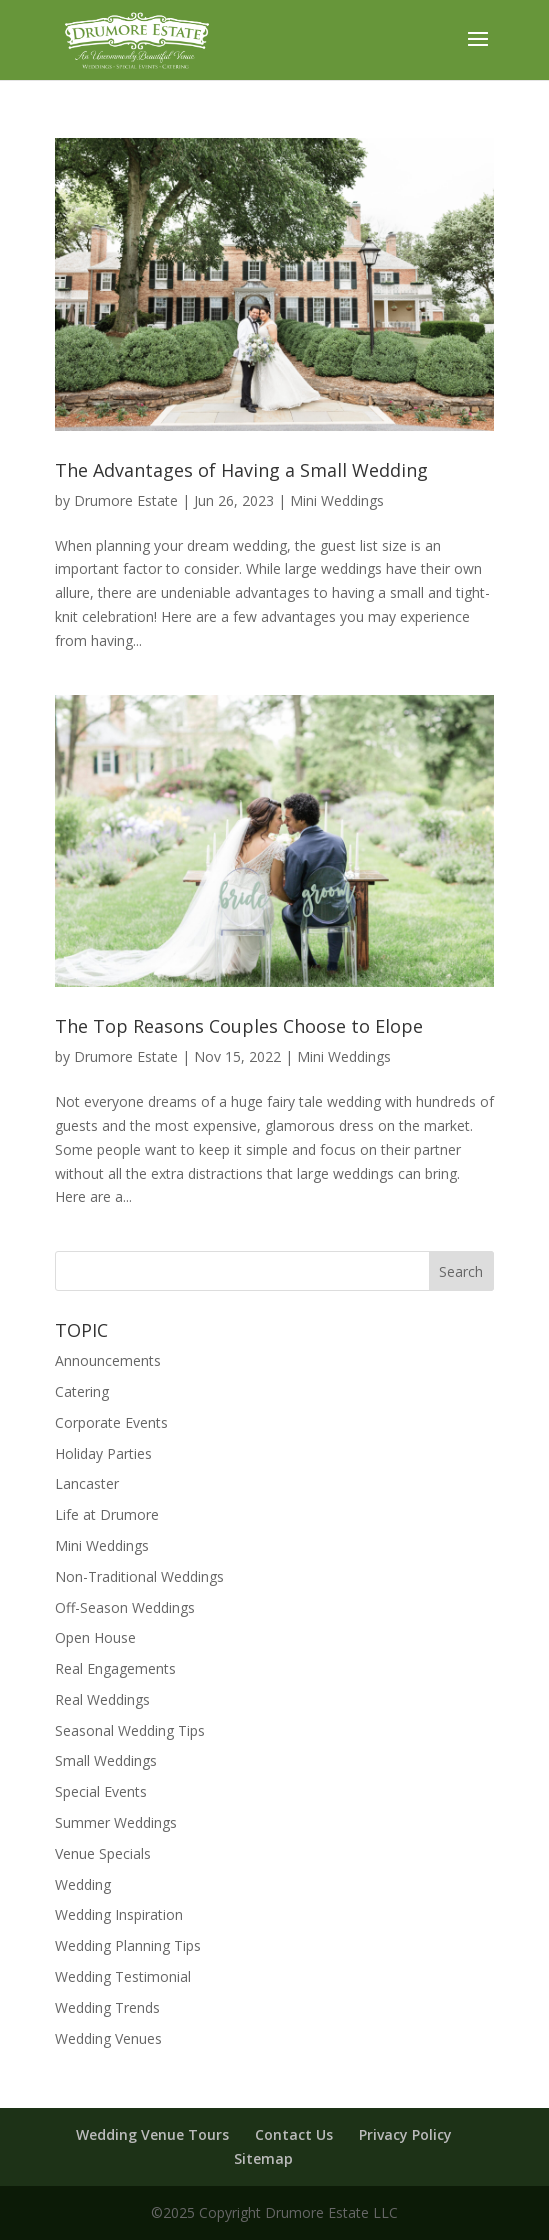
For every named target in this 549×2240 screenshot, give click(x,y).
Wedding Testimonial (123, 1976)
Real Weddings (102, 1699)
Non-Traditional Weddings (139, 1576)
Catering (82, 1391)
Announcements (108, 1360)
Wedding (83, 1884)
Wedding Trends (107, 2007)
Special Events (101, 1791)
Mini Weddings (337, 500)
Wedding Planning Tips (128, 1945)
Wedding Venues (108, 2038)
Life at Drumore (107, 1514)
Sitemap (263, 2158)
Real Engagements (115, 1668)
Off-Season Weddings (125, 1607)
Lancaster (87, 1483)
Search (461, 1271)
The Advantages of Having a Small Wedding (241, 470)
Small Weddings (106, 1760)
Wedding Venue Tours (152, 2134)
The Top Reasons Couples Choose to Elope (239, 1026)
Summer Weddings (116, 1822)
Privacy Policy (405, 2134)
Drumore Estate (126, 500)
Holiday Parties (103, 1453)
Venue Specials (103, 1853)
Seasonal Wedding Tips (130, 1730)
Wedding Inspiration (119, 1914)
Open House (95, 1637)
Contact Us (294, 2134)
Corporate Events (111, 1422)
